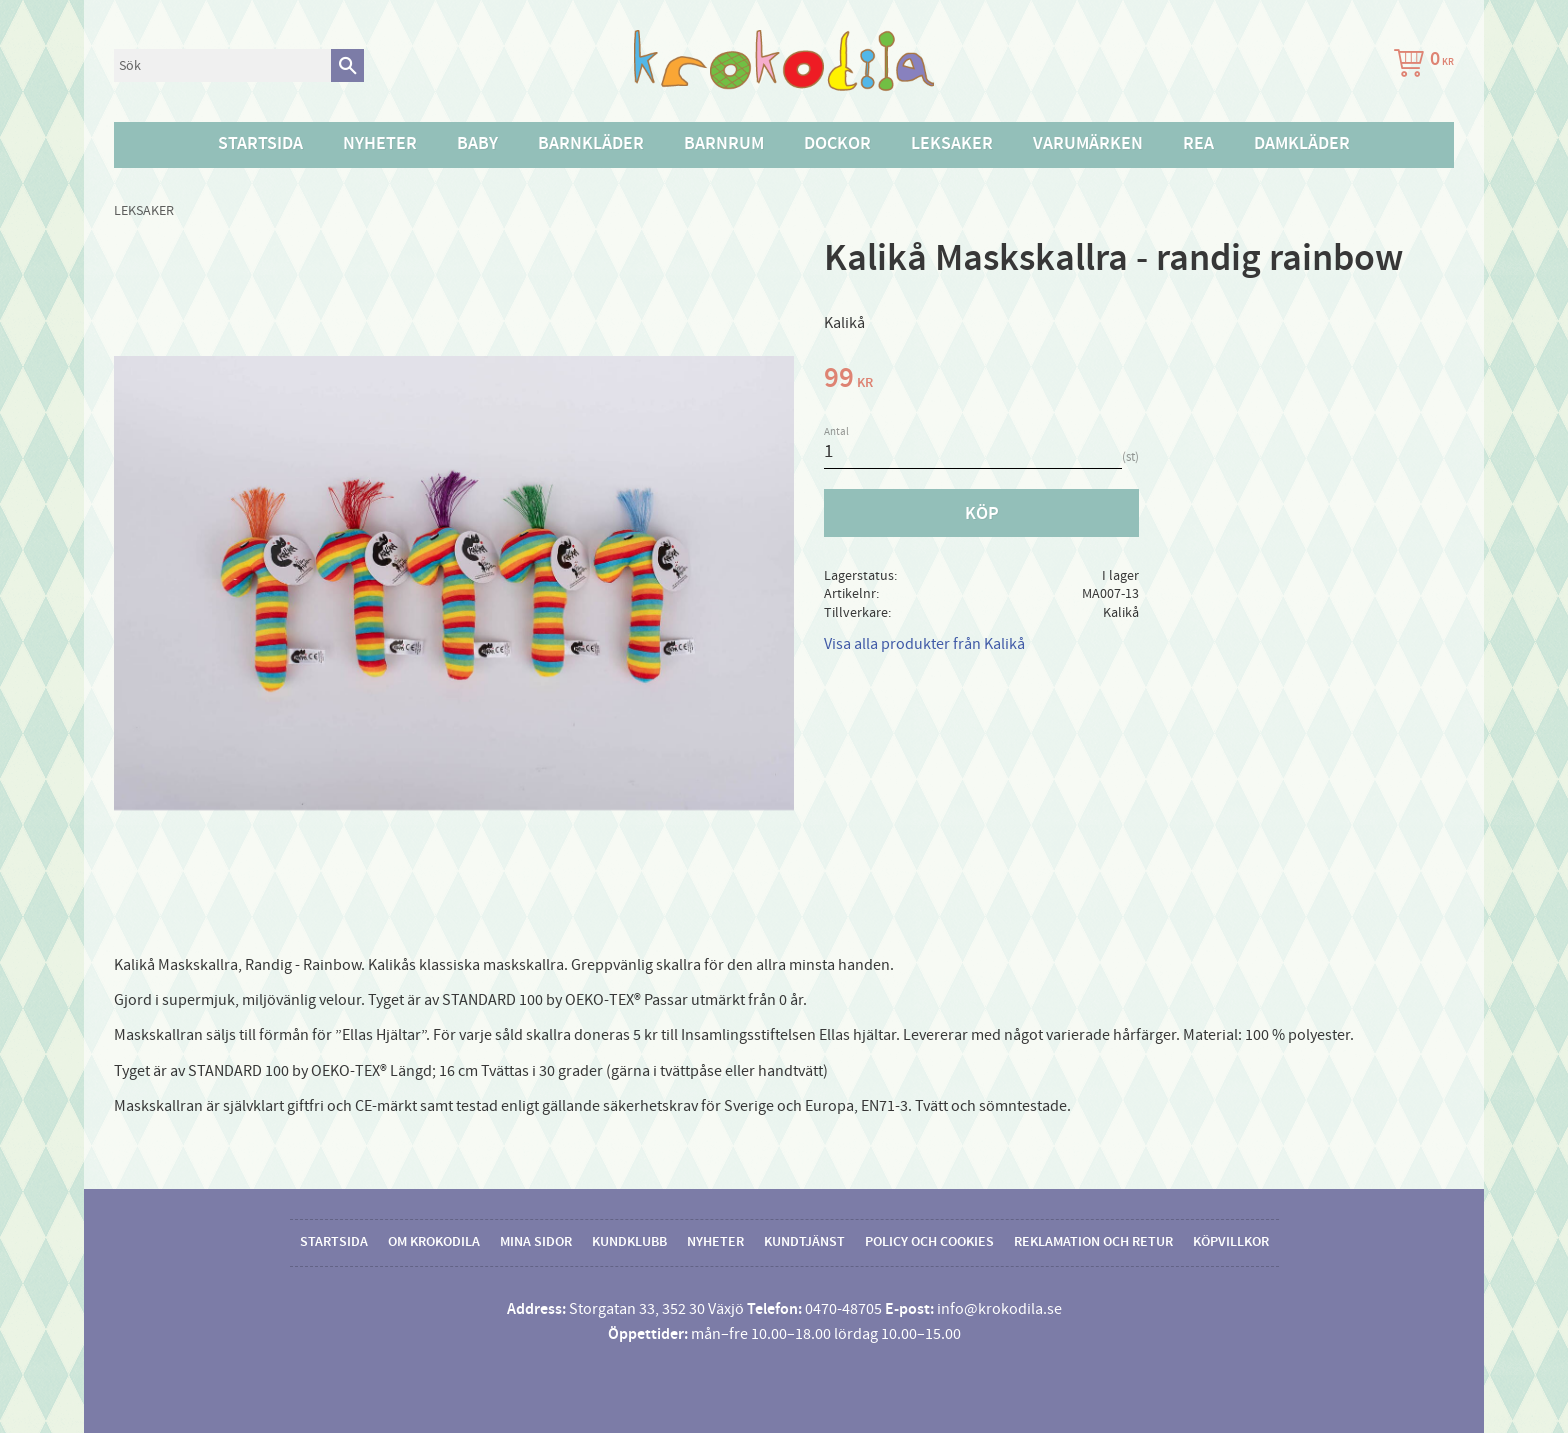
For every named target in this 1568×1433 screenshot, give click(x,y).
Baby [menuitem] (477, 144)
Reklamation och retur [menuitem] (1093, 1242)
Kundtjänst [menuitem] (804, 1242)
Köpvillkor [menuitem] (1231, 1242)
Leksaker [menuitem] (952, 144)
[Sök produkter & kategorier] (222, 65)
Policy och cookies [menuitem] (929, 1242)
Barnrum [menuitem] (724, 144)
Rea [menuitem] (1198, 144)
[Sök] (347, 65)
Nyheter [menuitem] (380, 144)
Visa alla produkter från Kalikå (924, 644)
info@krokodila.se (999, 1309)
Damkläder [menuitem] (1302, 144)
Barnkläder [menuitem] (591, 144)
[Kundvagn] (1420, 65)
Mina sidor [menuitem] (536, 1242)
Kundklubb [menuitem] (629, 1242)
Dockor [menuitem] (837, 144)
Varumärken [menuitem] (1088, 144)
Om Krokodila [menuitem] (434, 1242)
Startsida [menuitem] (260, 144)
